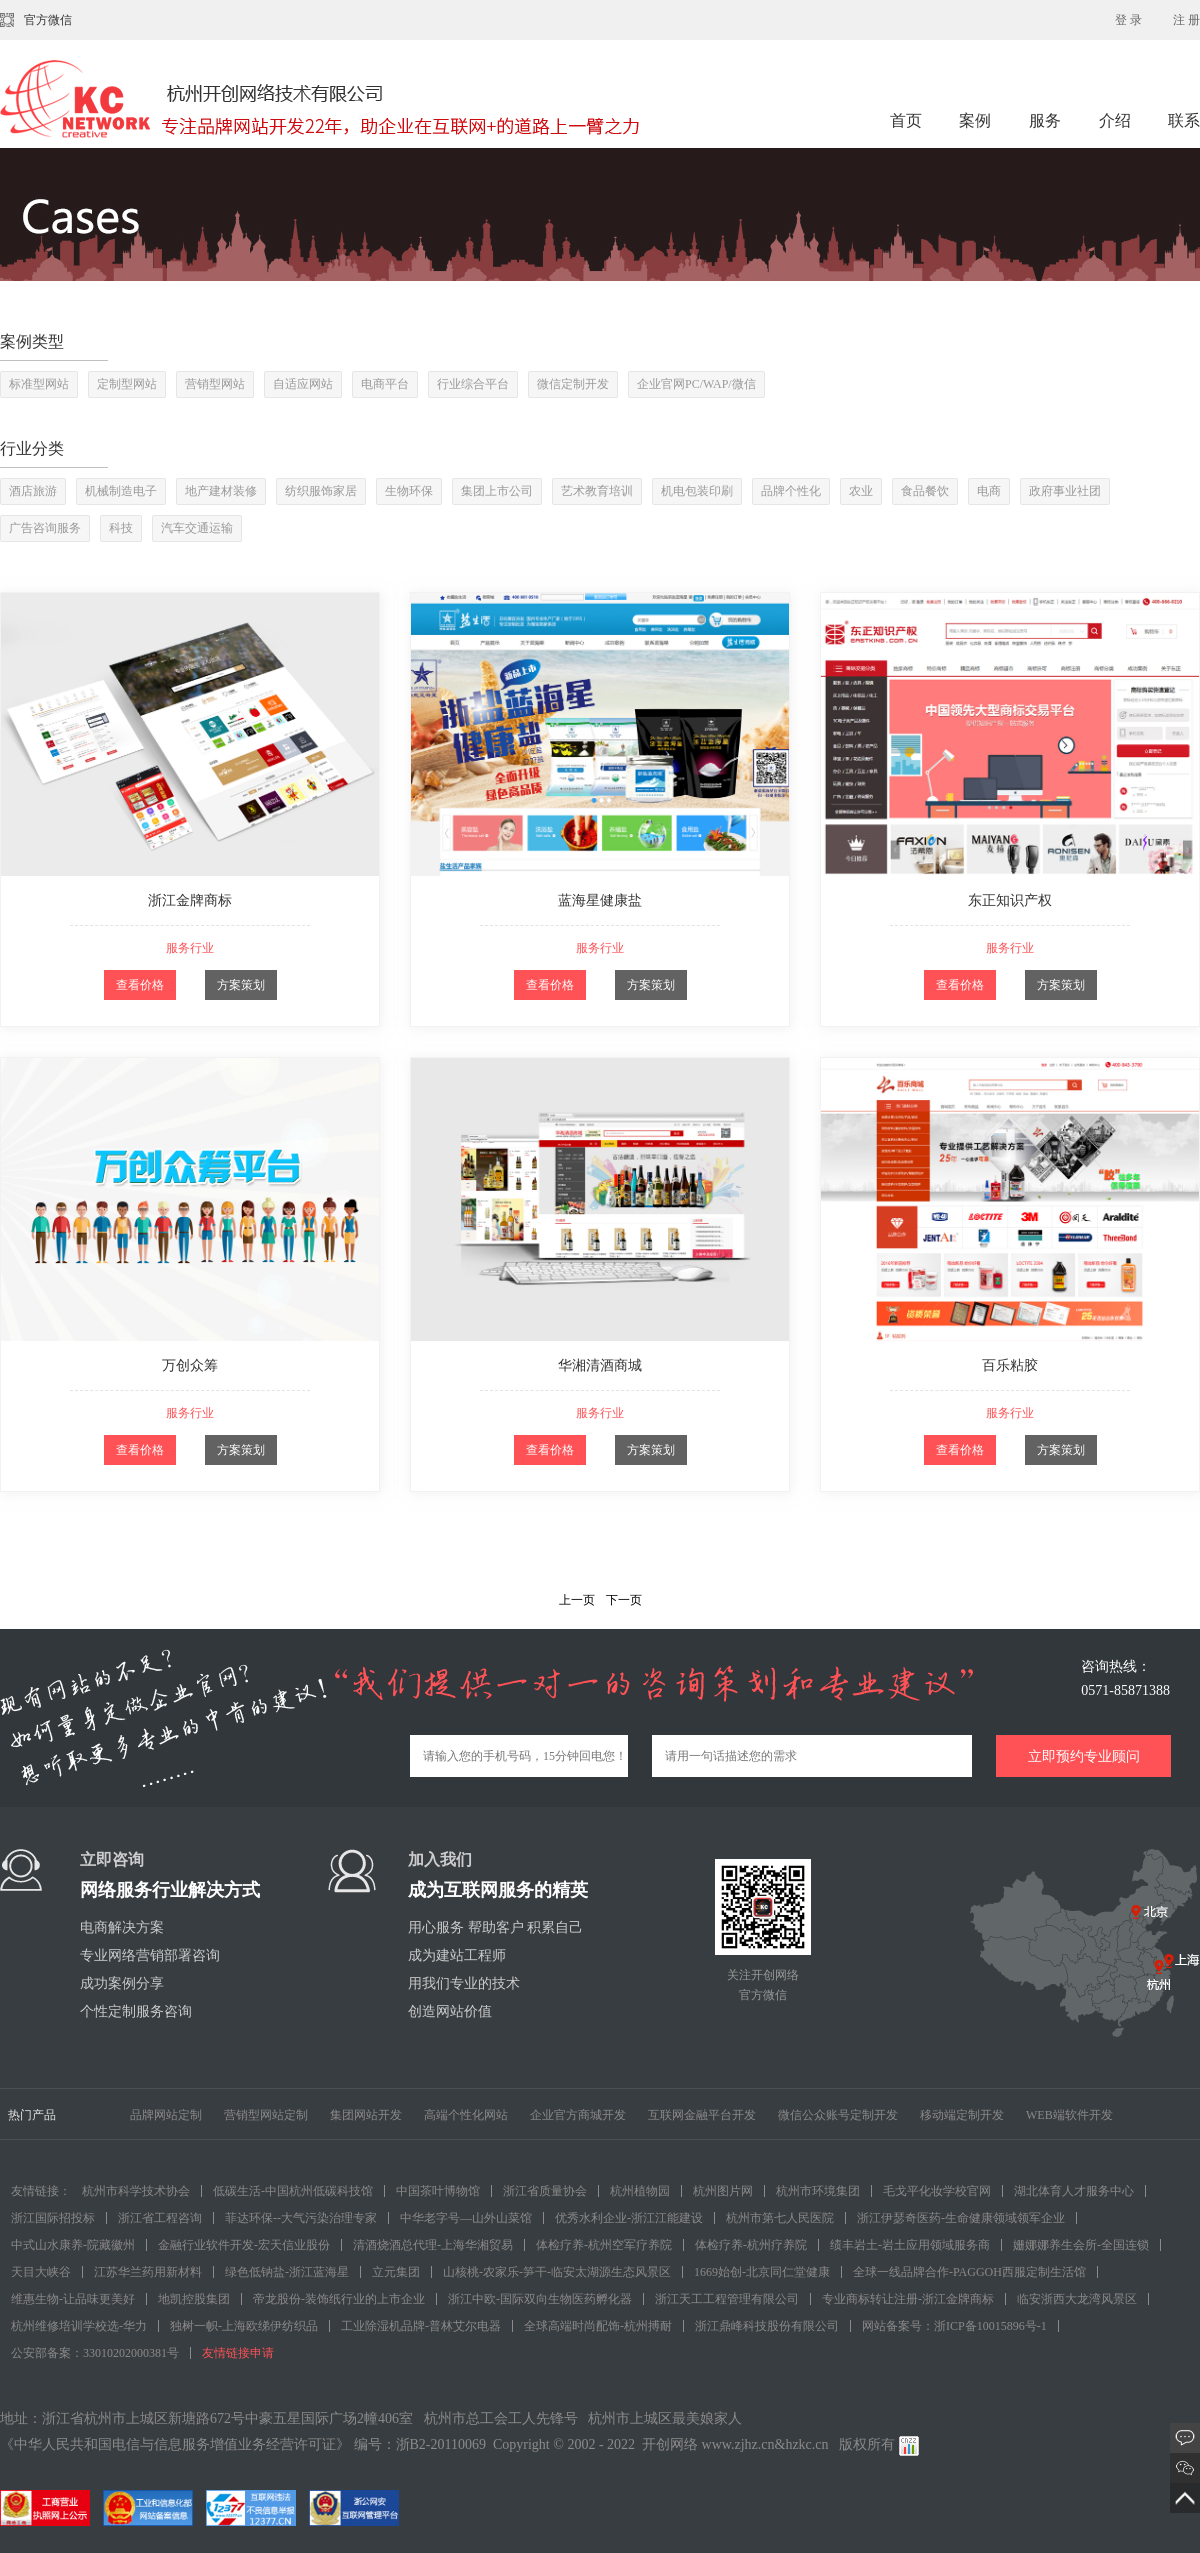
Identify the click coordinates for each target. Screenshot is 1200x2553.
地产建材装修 (221, 491)
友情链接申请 (238, 2353)
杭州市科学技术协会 (136, 2191)
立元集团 (396, 2272)
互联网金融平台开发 (702, 2115)
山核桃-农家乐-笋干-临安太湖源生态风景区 (557, 2272)
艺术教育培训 (597, 491)
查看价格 (140, 985)
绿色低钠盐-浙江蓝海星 (287, 2272)
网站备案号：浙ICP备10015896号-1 (954, 2326)
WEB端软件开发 (1069, 2115)
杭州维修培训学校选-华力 (79, 2326)
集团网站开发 (366, 2115)
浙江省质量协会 (545, 2191)
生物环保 (409, 491)
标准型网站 (39, 384)
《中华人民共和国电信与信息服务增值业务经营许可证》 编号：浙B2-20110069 (243, 2444)
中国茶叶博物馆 (438, 2191)
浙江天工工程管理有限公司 (727, 2299)
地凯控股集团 (194, 2299)
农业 (861, 491)
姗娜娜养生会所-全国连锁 (1081, 2245)
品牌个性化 (791, 491)
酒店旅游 (33, 491)
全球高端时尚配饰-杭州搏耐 (598, 2326)
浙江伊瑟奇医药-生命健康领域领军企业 (961, 2218)
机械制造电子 (121, 491)
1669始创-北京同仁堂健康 (762, 2272)
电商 (989, 491)
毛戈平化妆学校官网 (937, 2191)
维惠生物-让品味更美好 (73, 2299)
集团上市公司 (497, 491)
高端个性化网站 (466, 2115)
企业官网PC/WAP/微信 (696, 384)
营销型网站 (215, 384)
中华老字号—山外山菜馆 (466, 2218)
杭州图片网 (723, 2191)
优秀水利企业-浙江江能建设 (629, 2218)
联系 (1184, 120)
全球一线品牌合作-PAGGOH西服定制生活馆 (969, 2272)
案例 (977, 120)
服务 (1047, 120)
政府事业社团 (1065, 491)
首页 (906, 120)
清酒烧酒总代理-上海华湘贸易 (433, 2245)
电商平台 (385, 384)
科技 (121, 528)
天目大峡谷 (41, 2272)
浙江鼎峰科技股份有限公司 (767, 2326)
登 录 (1128, 20)
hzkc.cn (806, 2444)
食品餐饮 (925, 491)
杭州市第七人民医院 (780, 2218)
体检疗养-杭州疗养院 (751, 2245)
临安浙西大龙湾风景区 (1077, 2299)
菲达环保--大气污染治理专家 (301, 2218)
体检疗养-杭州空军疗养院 (604, 2245)
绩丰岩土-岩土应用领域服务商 (910, 2245)
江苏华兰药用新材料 (148, 2272)
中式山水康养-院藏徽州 (73, 2245)
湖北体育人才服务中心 (1074, 2191)
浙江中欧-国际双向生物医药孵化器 (540, 2299)
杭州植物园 (640, 2191)
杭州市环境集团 (818, 2191)
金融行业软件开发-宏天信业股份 (244, 2245)
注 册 (1186, 20)
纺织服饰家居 (321, 491)
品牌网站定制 (166, 2115)
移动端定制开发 (962, 2115)
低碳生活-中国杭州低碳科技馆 (293, 2191)
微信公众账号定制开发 (838, 2115)
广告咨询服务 (45, 528)
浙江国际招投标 (53, 2218)
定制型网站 (127, 384)
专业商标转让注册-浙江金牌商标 (908, 2299)
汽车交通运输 (197, 528)
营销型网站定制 (266, 2115)
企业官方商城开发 (578, 2115)
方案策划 (241, 985)
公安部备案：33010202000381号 (95, 2353)
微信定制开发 (573, 384)
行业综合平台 (473, 384)
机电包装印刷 (697, 491)
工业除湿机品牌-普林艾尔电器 (421, 2326)
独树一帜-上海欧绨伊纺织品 (244, 2326)
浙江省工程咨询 (160, 2218)
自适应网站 (303, 384)
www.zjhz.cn (738, 2444)
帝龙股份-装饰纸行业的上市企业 (339, 2299)
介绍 (1115, 120)
